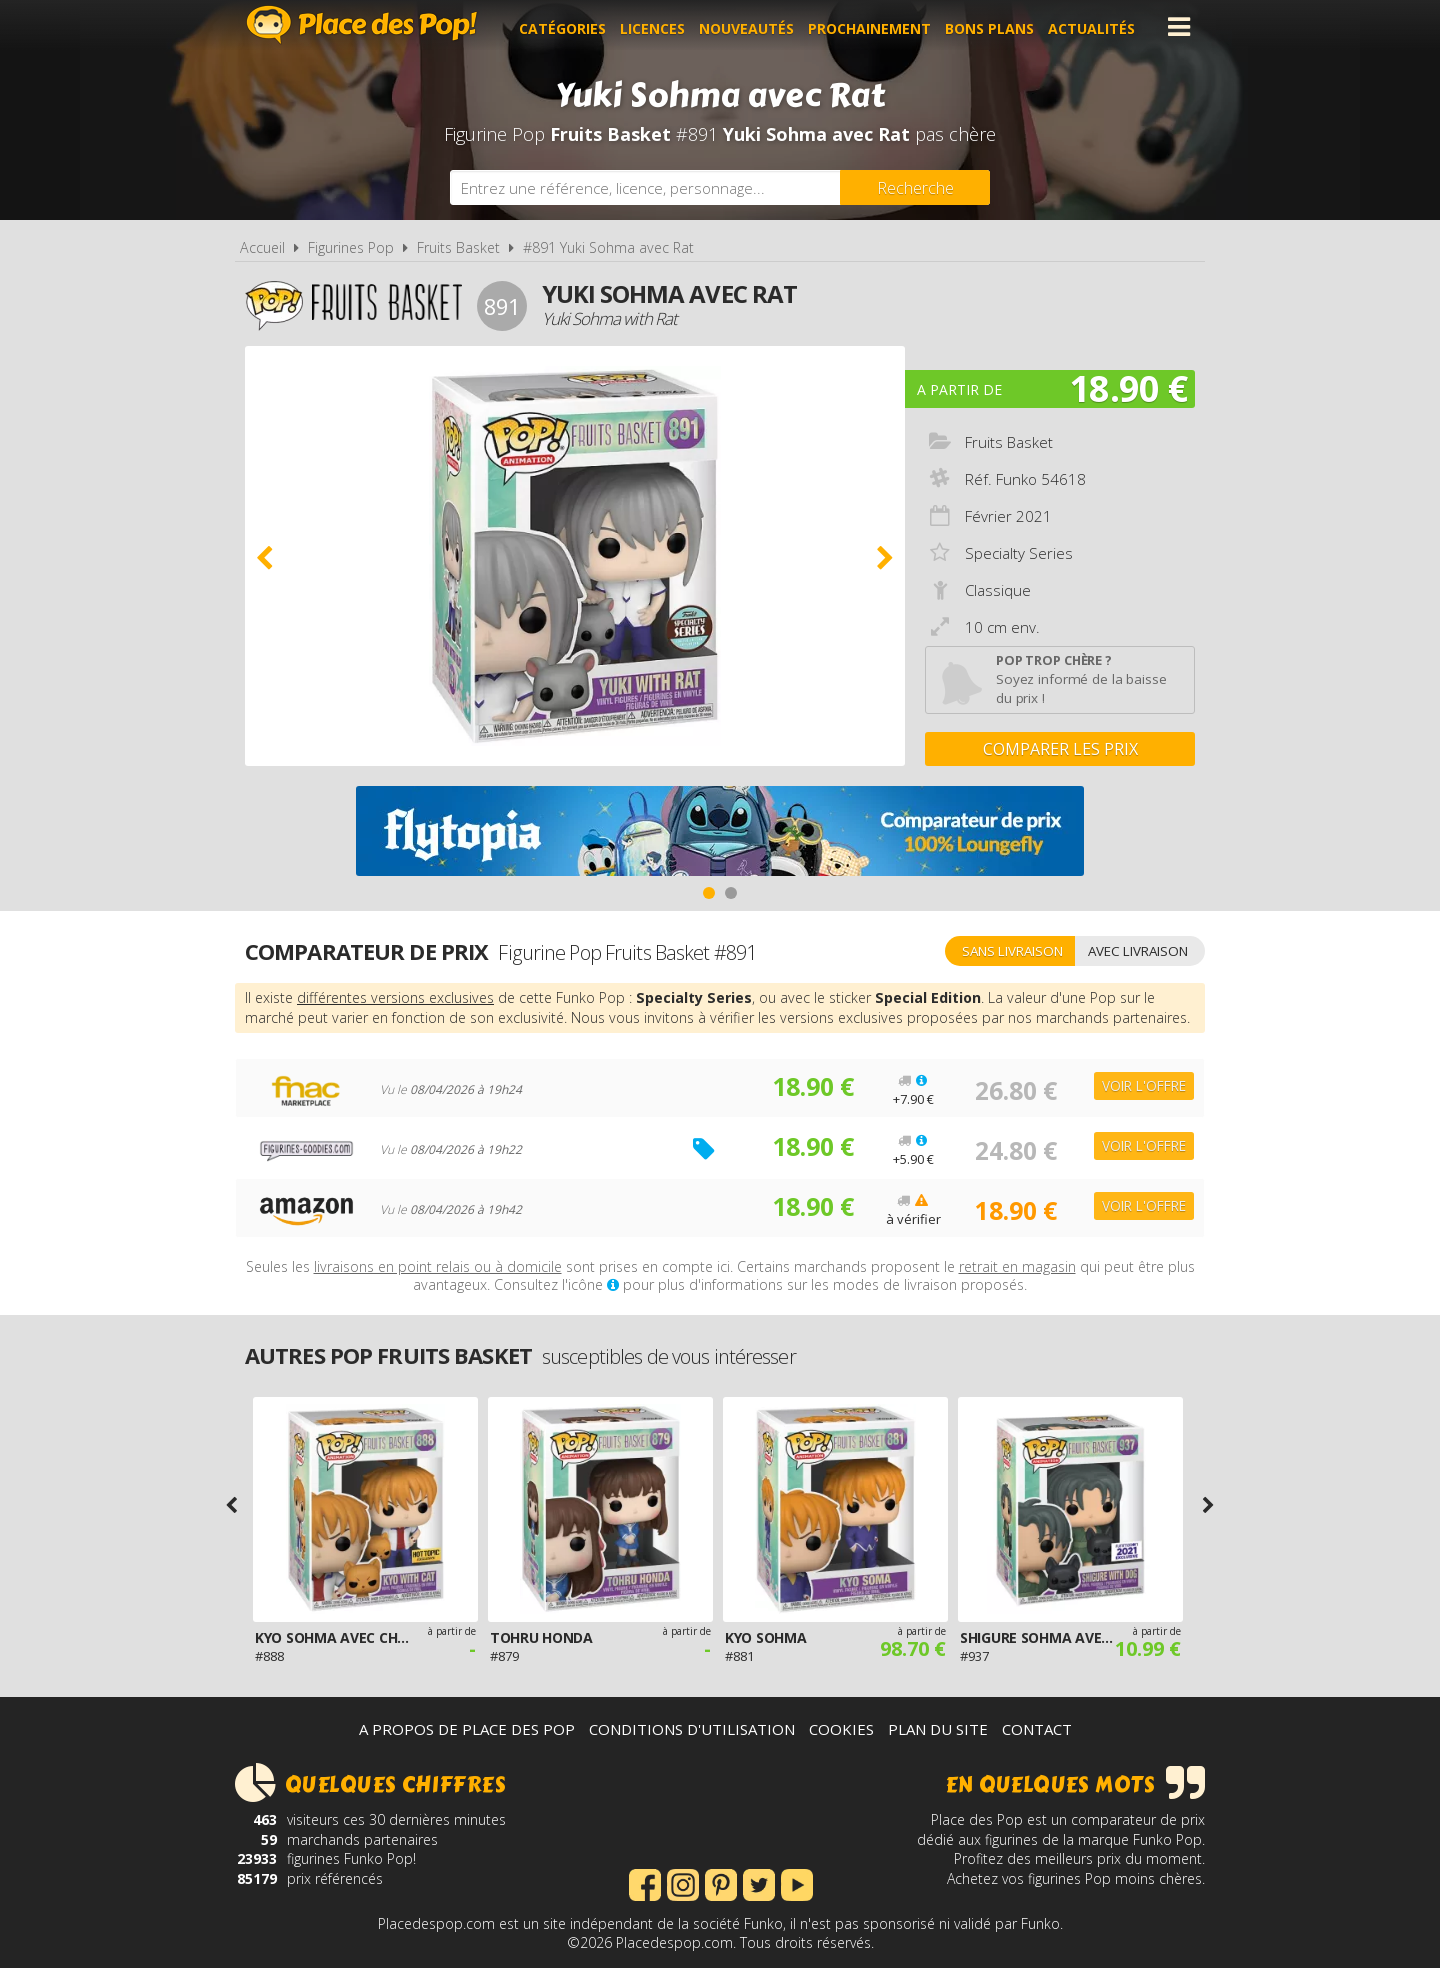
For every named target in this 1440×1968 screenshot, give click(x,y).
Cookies (841, 1729)
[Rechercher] (915, 187)
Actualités (1094, 26)
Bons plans (992, 26)
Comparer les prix (1060, 749)
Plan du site (938, 1729)
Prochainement (872, 26)
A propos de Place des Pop (467, 1729)
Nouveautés (749, 26)
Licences (655, 26)
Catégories (565, 26)
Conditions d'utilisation (692, 1729)
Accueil (262, 247)
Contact (1037, 1729)
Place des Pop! (362, 24)
